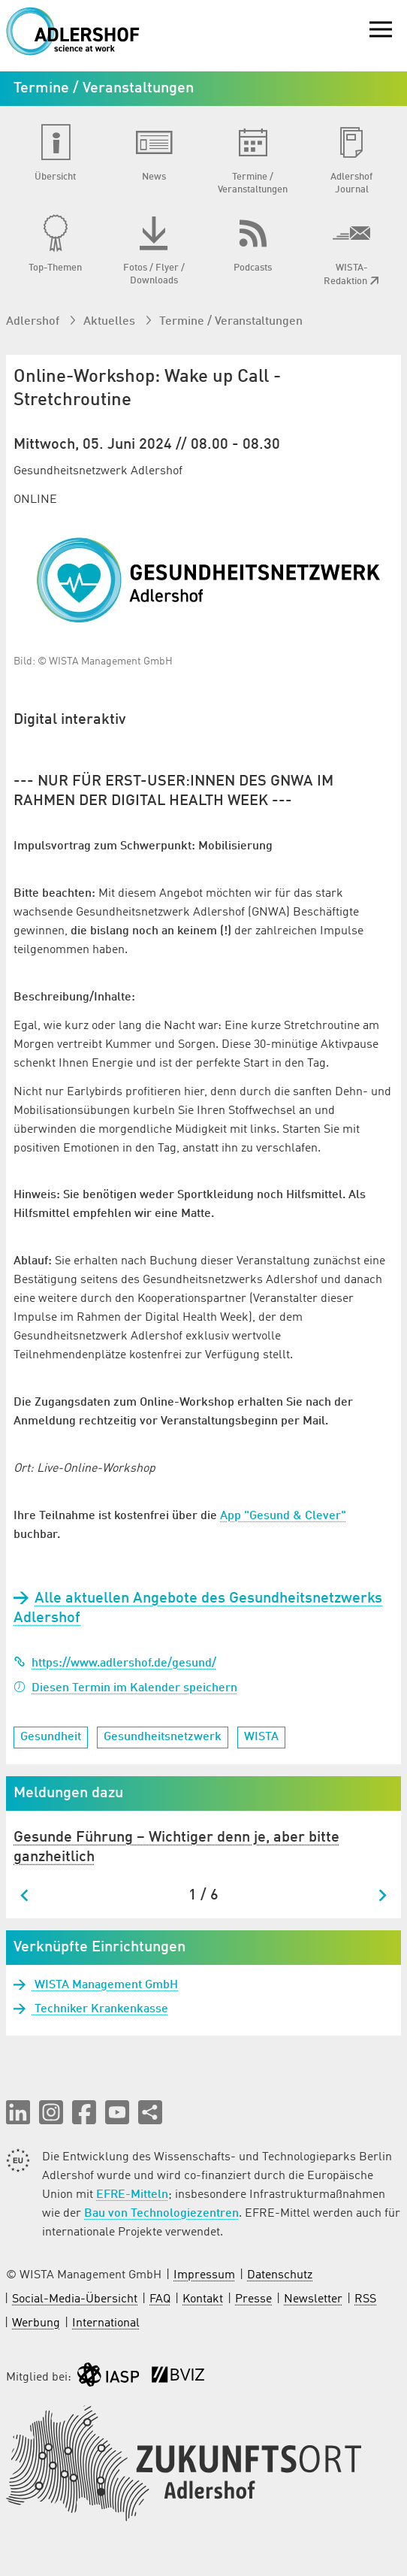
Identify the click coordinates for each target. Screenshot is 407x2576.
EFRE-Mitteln (132, 2195)
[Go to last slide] (25, 1895)
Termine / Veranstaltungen (231, 322)
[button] (18, 2112)
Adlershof (34, 322)
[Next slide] (381, 1895)
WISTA (261, 1737)
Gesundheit (50, 1737)
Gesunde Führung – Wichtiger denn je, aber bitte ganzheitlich (176, 1847)
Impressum (204, 2275)
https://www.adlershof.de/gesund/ (115, 1663)
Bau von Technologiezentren (161, 2214)
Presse (253, 2299)
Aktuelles (110, 322)
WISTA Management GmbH (105, 1985)
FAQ (159, 2299)
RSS (365, 2299)
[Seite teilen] (150, 2112)
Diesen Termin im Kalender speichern (125, 1688)
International (106, 2323)
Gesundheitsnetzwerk (163, 1737)
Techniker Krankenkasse (100, 2009)
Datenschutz (279, 2275)
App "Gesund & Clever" (283, 1516)
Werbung (36, 2323)
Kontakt (202, 2299)
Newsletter (313, 2299)
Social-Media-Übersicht (74, 2299)
